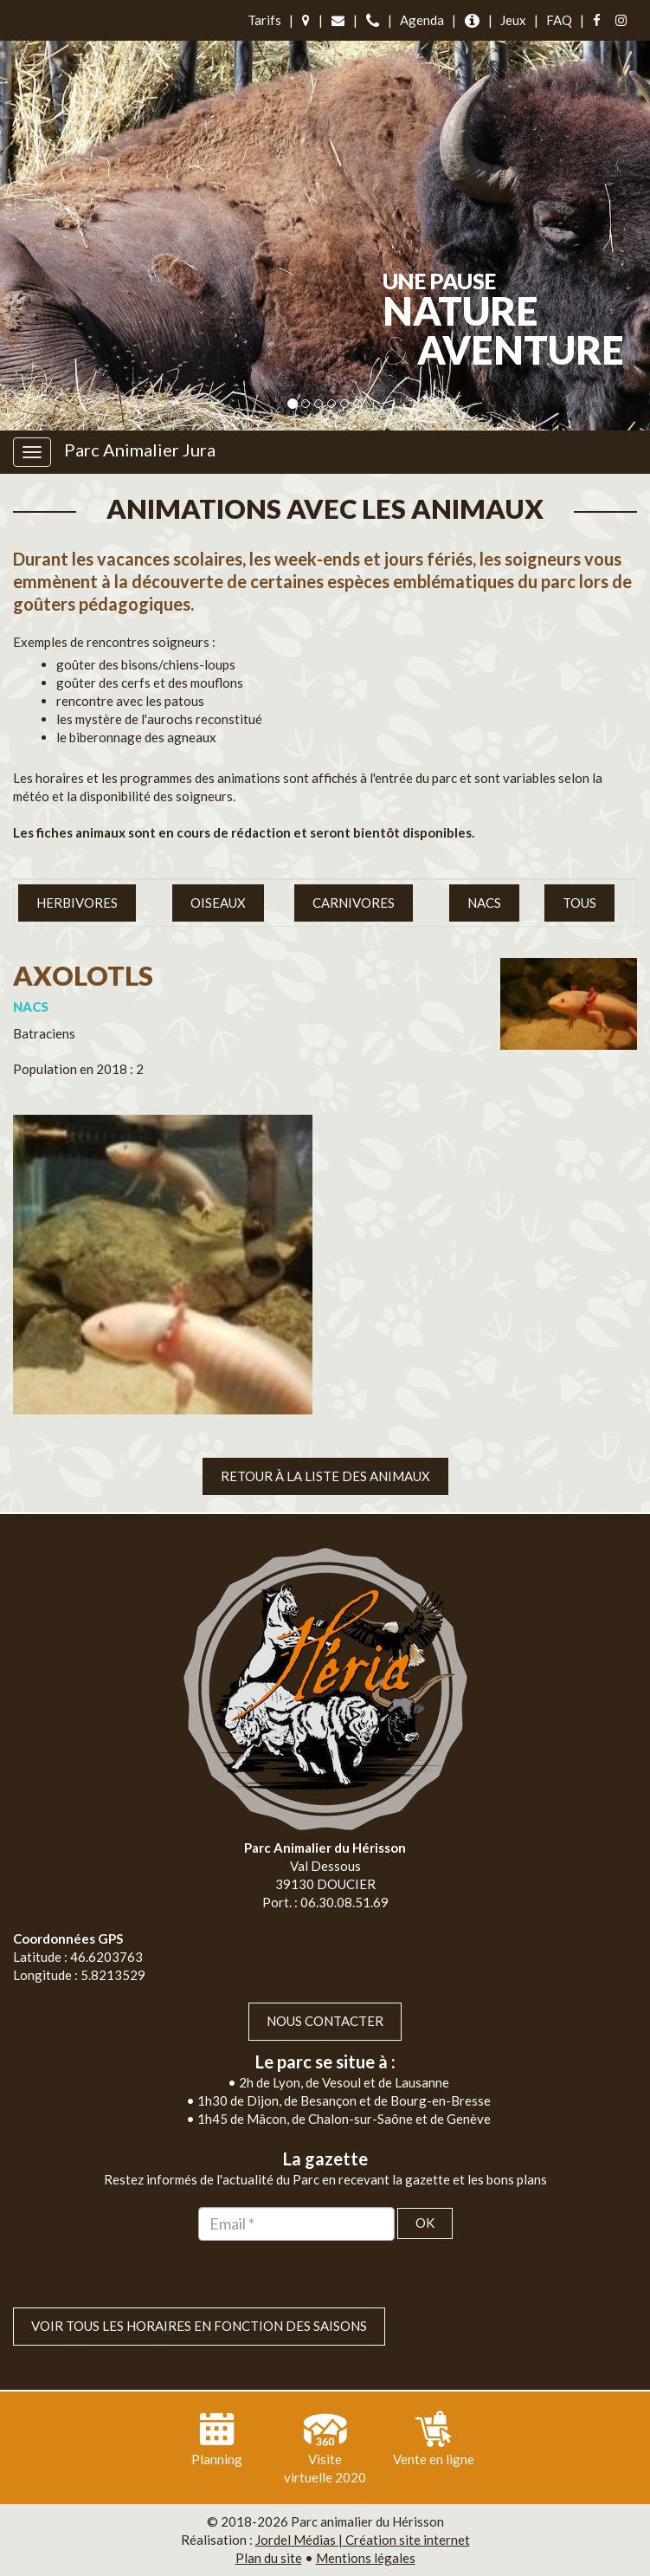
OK (424, 2222)
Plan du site (268, 2558)
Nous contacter (325, 2021)
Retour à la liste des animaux (325, 1476)
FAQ (559, 20)
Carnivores (353, 902)
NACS (484, 902)
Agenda (422, 20)
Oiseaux (218, 902)
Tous (579, 902)
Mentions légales (365, 2558)
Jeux (513, 20)
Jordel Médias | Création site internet (362, 2539)
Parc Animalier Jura (140, 449)
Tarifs (264, 20)
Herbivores (77, 902)
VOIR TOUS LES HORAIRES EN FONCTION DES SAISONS (199, 2325)
